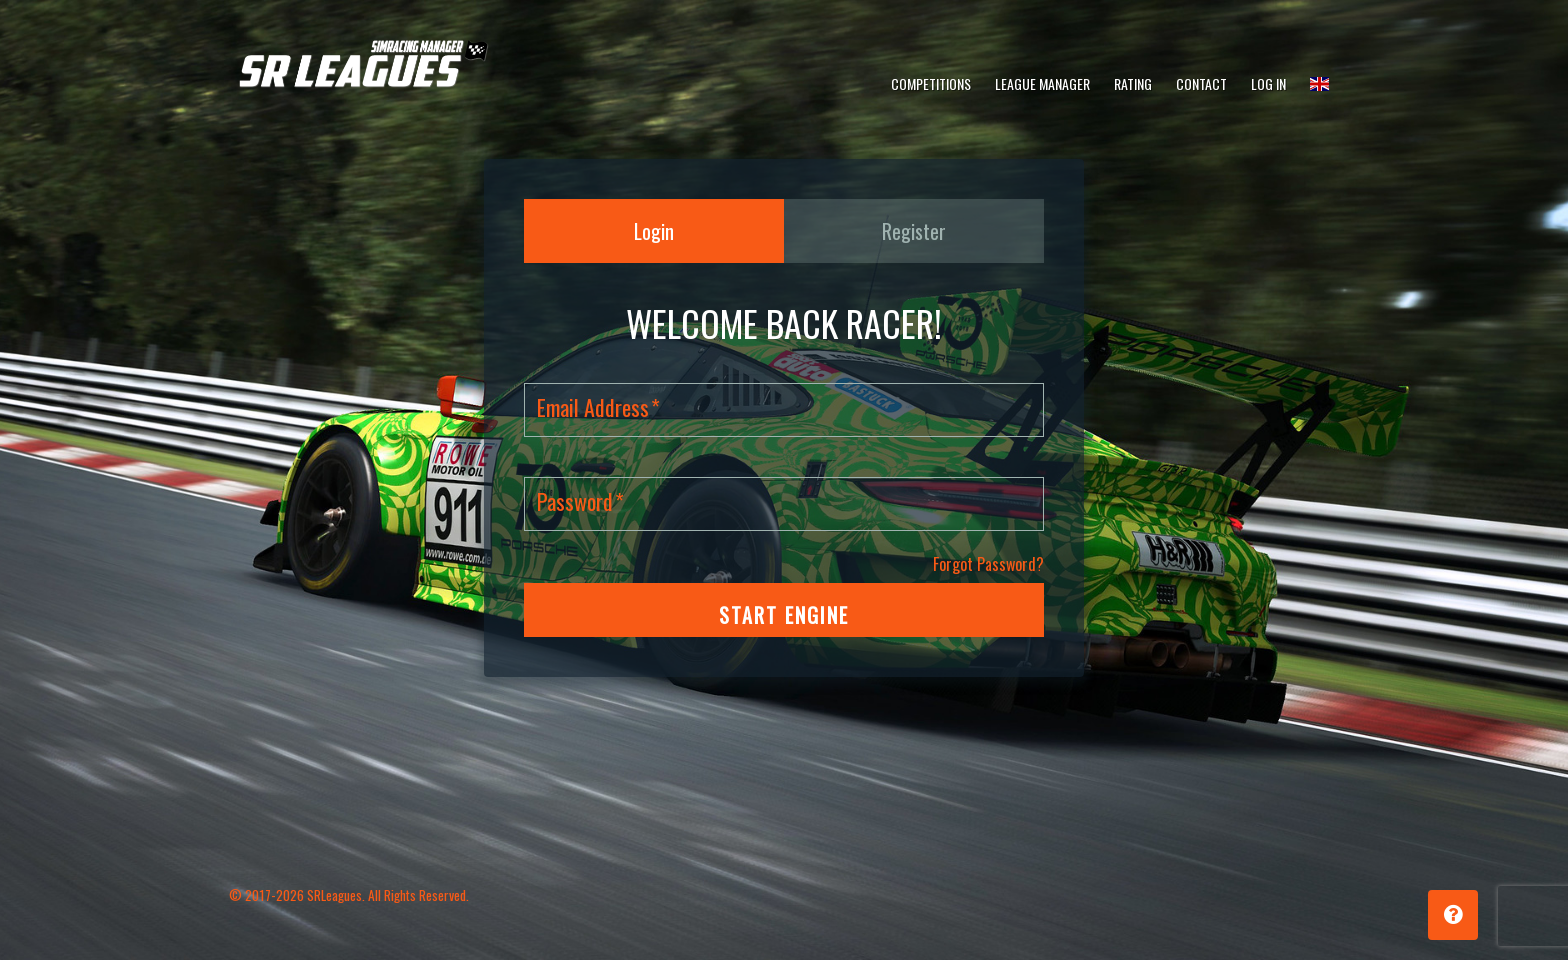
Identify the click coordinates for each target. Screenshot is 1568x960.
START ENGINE (784, 615)
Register (914, 231)
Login (654, 231)
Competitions (931, 83)
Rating (1133, 83)
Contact (1201, 83)
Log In (1268, 83)
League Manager (1042, 83)
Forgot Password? (988, 564)
